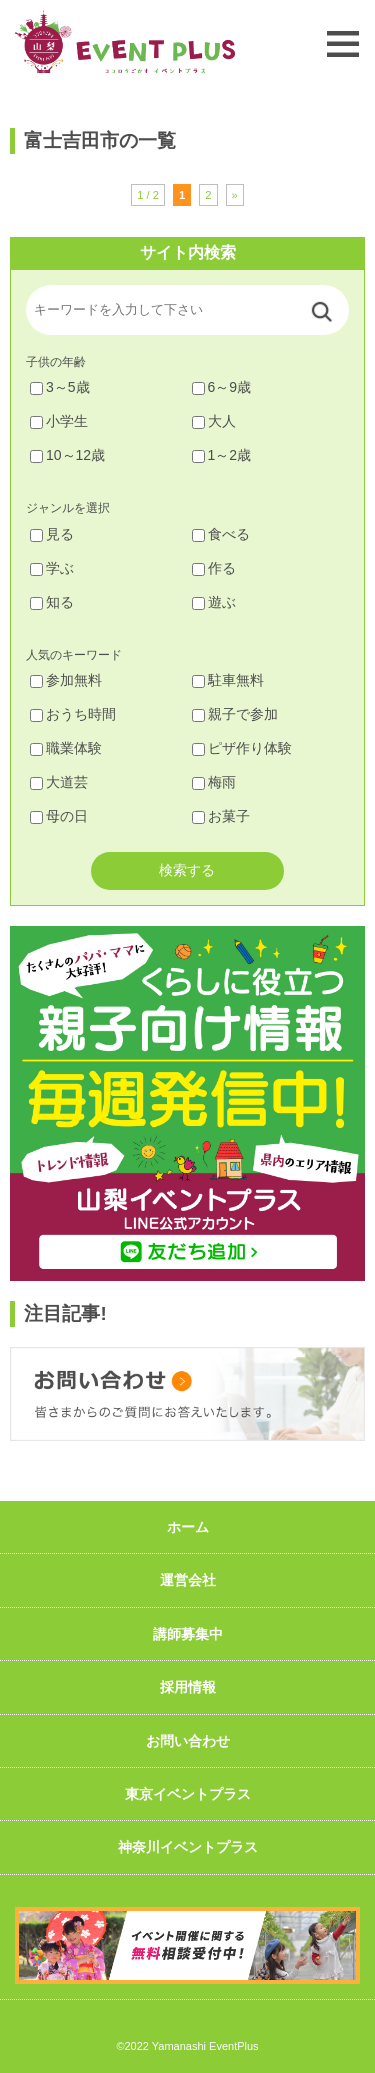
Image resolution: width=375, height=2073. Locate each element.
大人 (214, 421)
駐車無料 (228, 680)
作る (214, 568)
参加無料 (66, 680)
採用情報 (188, 1687)
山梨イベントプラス (125, 41)
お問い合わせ (188, 1741)
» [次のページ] (235, 195)
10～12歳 (67, 455)
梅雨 (214, 782)
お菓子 (221, 816)
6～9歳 (222, 387)
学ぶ (52, 568)
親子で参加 (235, 714)
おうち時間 (73, 714)
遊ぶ (214, 602)
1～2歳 (222, 455)
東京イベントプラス (188, 1794)
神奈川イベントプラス (188, 1847)
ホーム (188, 1527)
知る (52, 602)
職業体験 (66, 748)
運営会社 (188, 1580)
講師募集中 (188, 1634)
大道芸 (59, 782)
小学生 (59, 421)
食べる (221, 534)
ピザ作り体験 (242, 748)
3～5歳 (60, 387)
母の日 (59, 816)
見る (52, 534)
